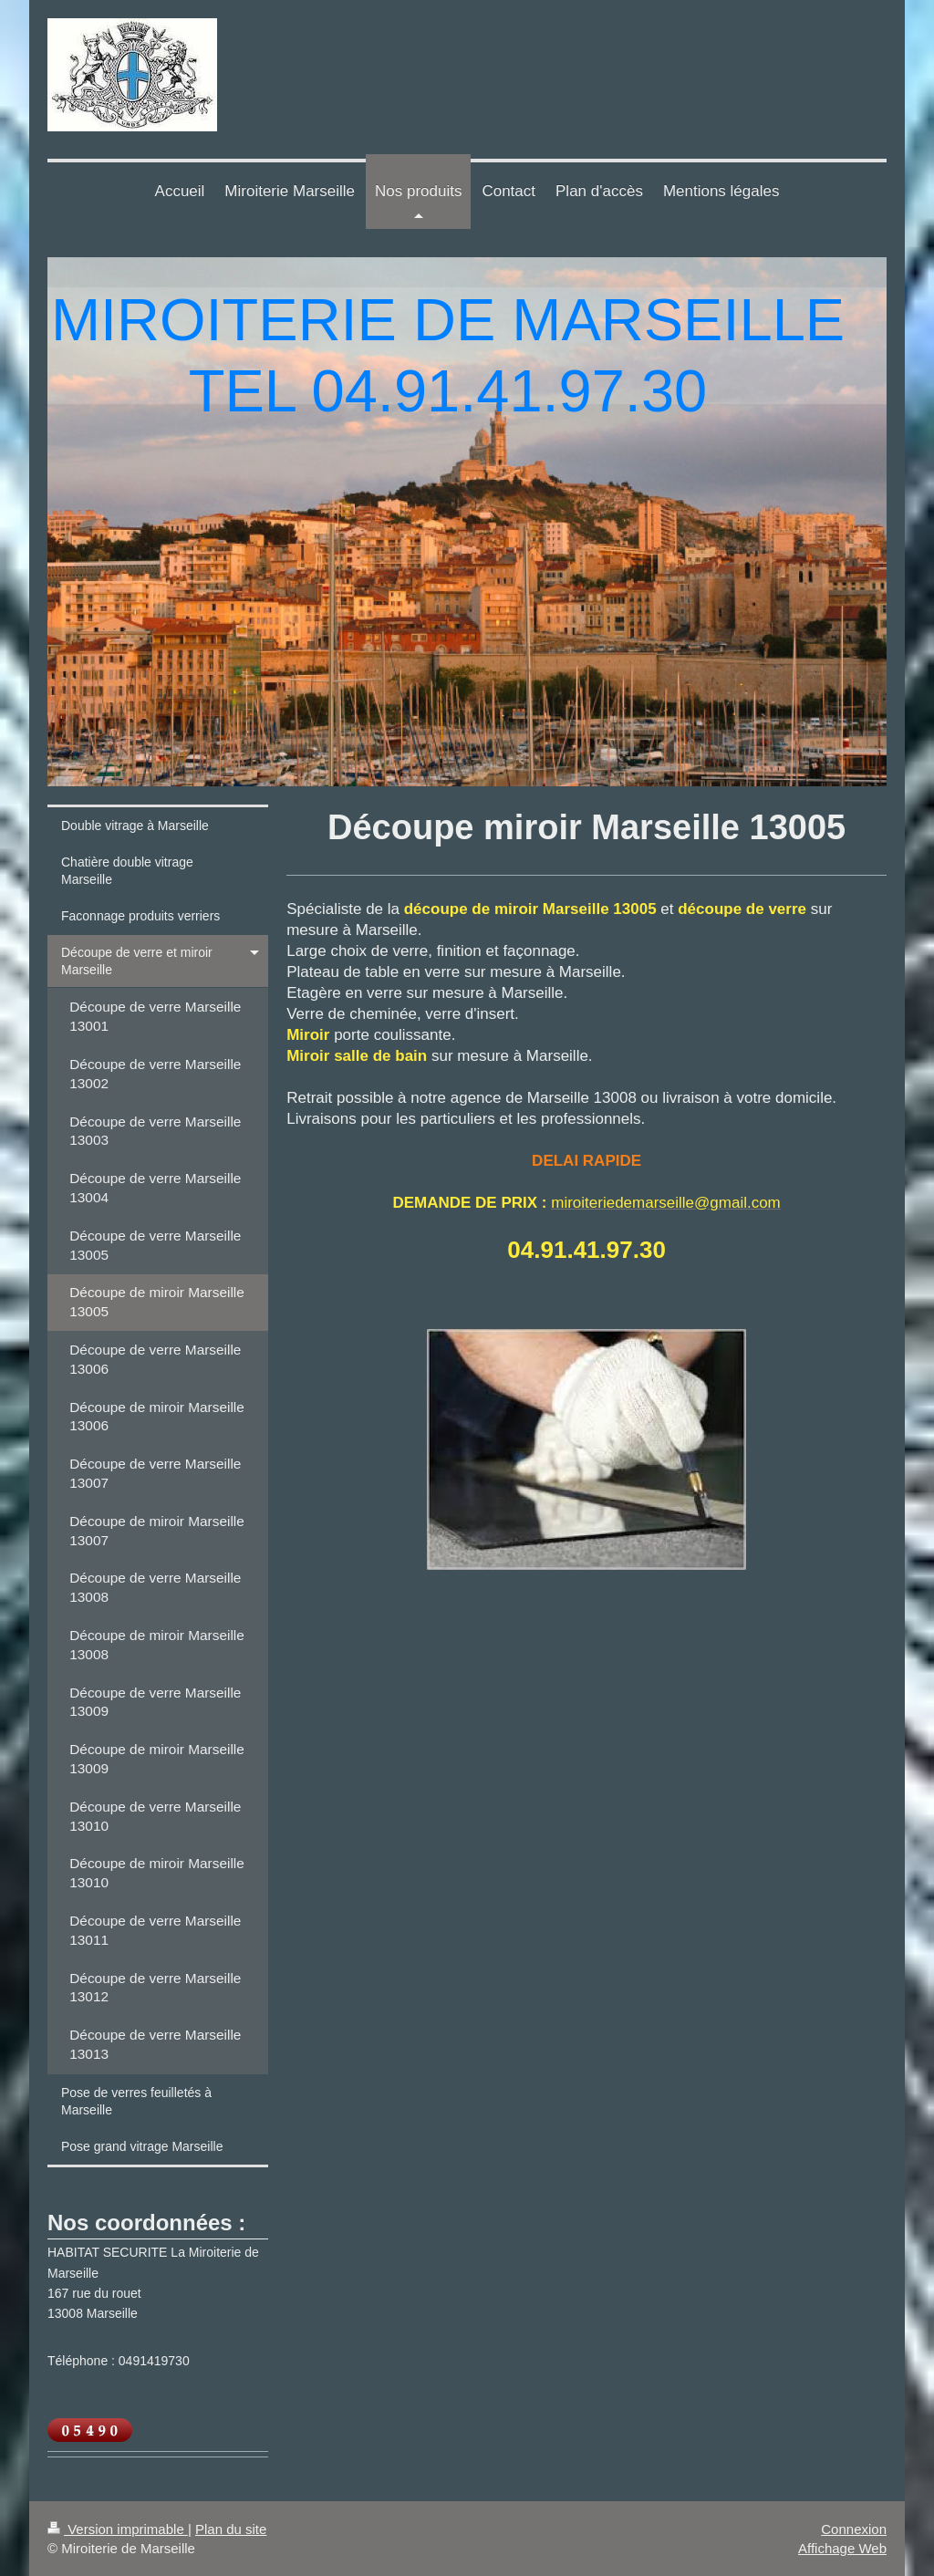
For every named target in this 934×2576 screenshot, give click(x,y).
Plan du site (230, 2529)
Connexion (854, 2529)
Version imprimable (117, 2529)
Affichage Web (842, 2548)
